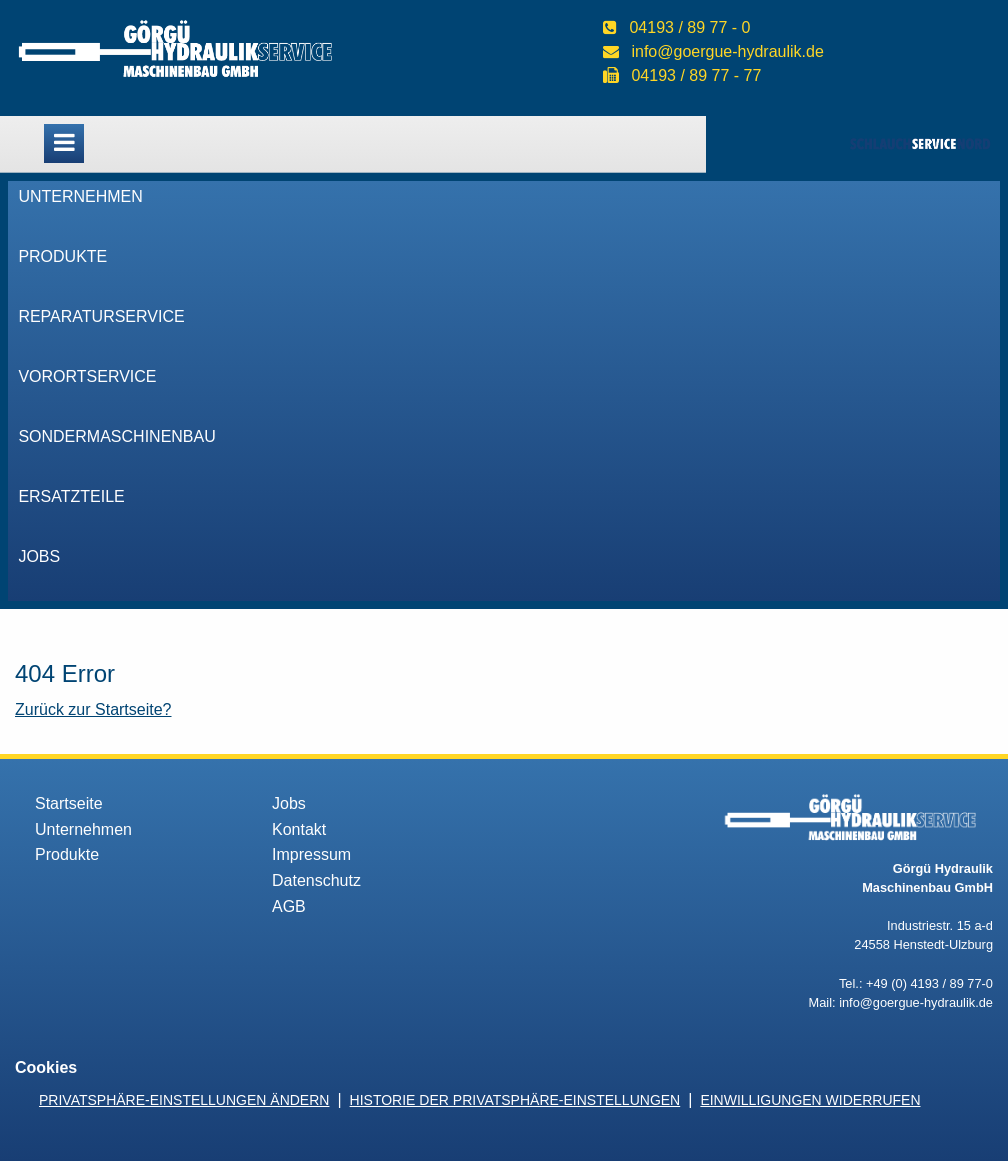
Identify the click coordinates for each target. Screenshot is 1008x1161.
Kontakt (299, 829)
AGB (289, 906)
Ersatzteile (71, 496)
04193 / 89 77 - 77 (696, 75)
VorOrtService (87, 376)
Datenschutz (316, 880)
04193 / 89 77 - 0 (689, 27)
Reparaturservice (101, 316)
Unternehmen (80, 196)
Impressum (311, 854)
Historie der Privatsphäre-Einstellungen (515, 1100)
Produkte (62, 256)
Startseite (69, 803)
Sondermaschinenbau (116, 436)
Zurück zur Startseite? (93, 709)
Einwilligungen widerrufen (810, 1100)
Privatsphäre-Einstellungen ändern (184, 1100)
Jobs (39, 556)
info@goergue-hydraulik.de (727, 51)
